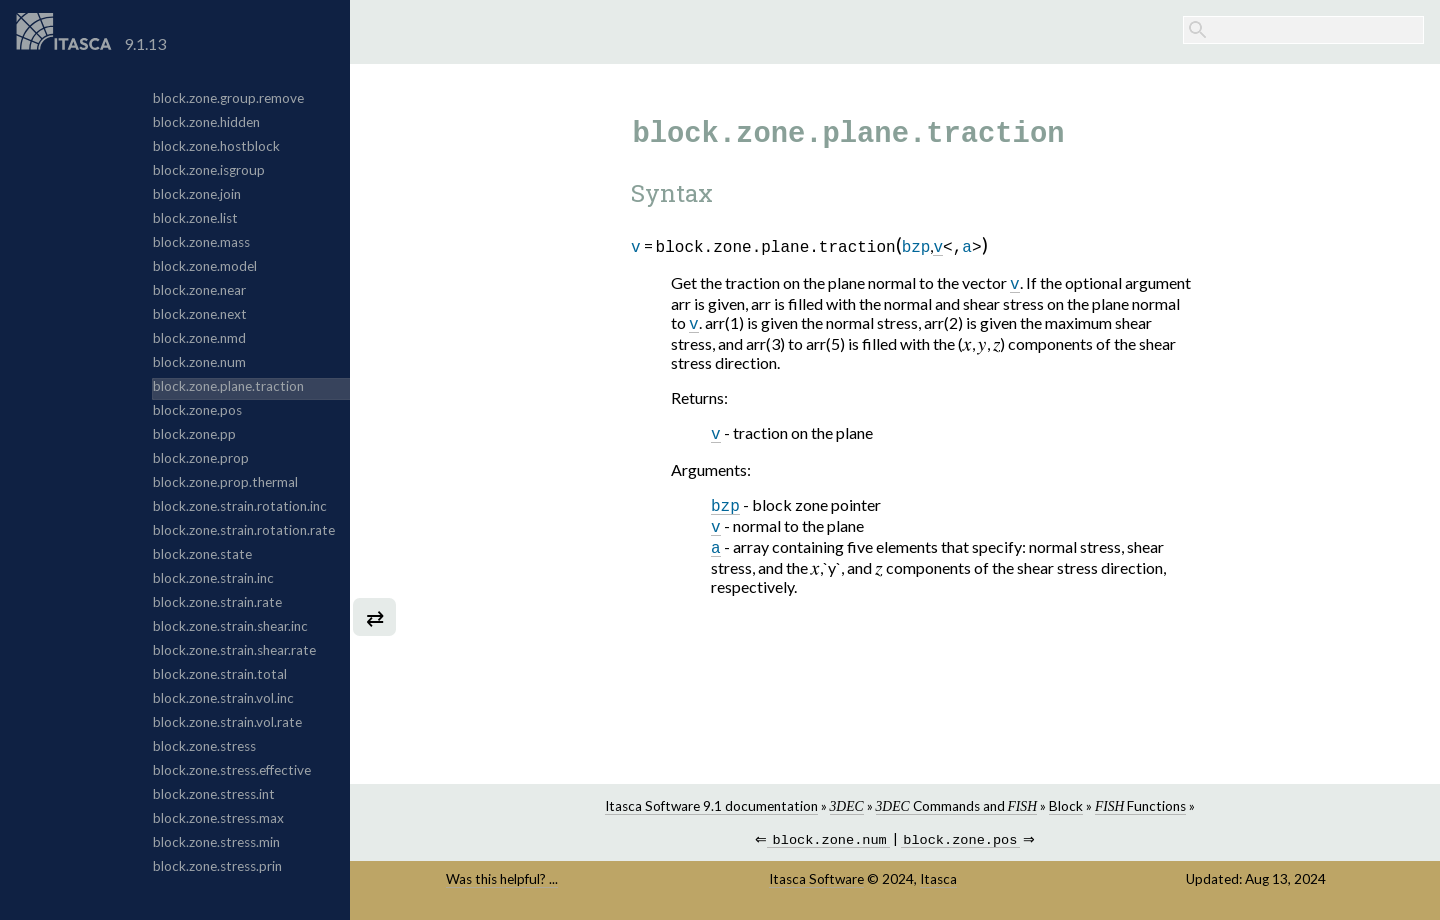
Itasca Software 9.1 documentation (711, 806)
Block (1066, 806)
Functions (1140, 806)
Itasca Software (816, 881)
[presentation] (967, 345)
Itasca (938, 881)
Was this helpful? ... (502, 881)
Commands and (956, 806)
